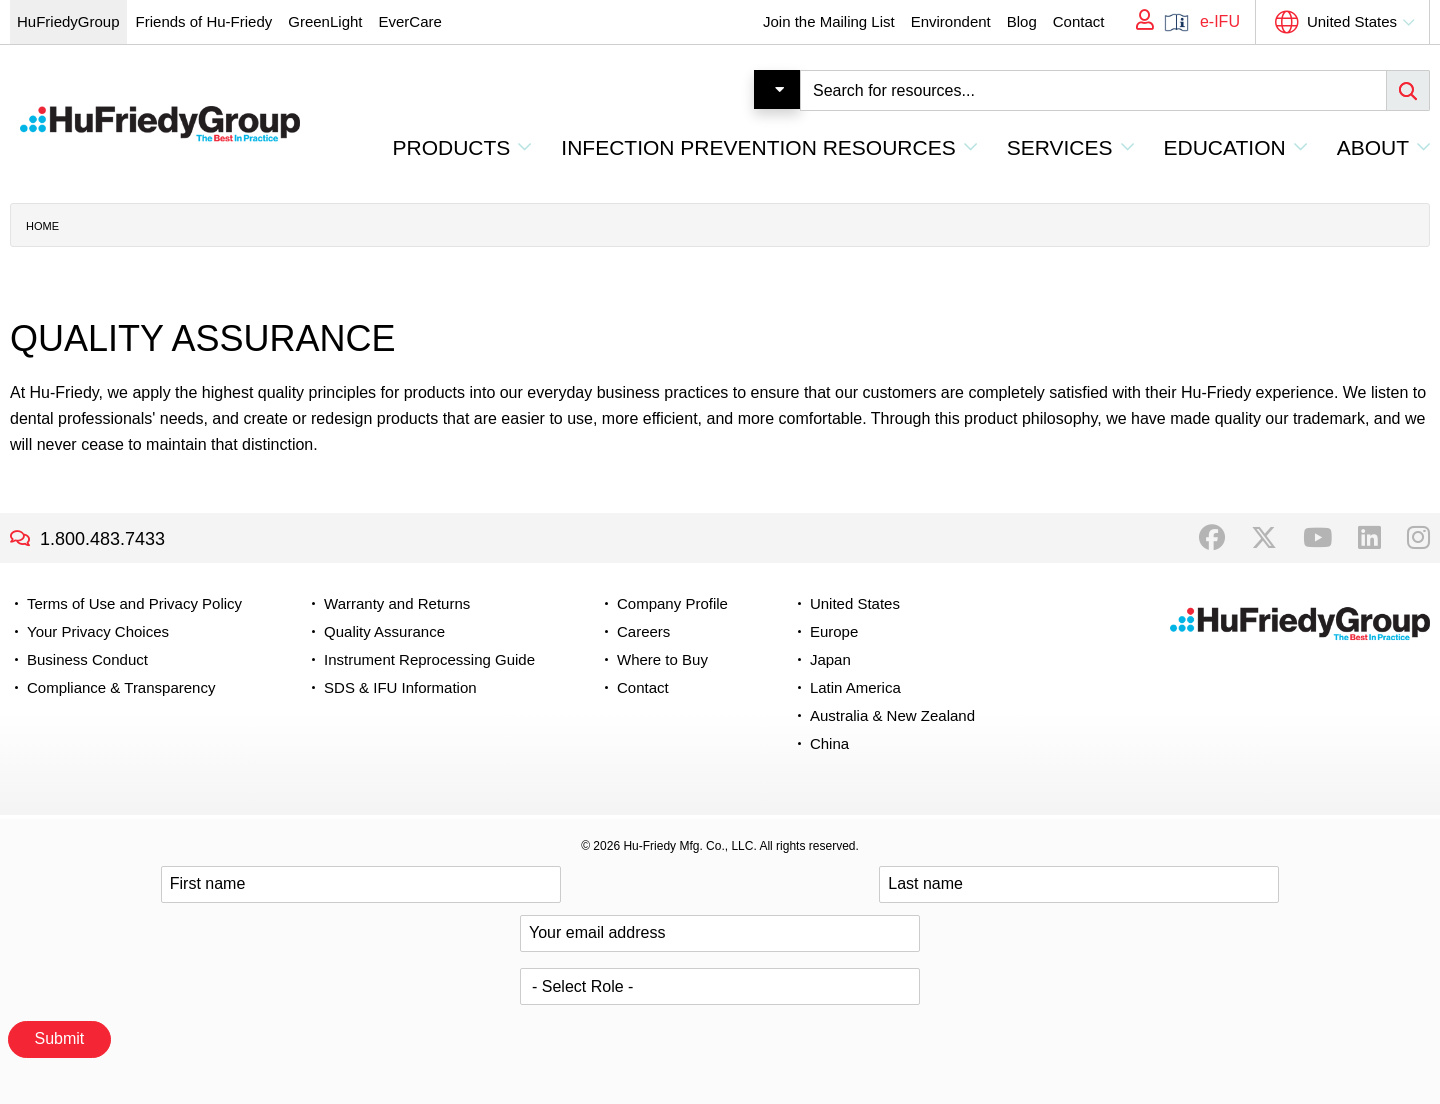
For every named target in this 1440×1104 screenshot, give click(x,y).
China (829, 743)
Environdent (951, 21)
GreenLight (325, 21)
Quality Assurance (384, 631)
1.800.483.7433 (102, 539)
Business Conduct (87, 659)
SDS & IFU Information (400, 687)
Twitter (1264, 538)
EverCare (409, 21)
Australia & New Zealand (892, 715)
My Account (1138, 22)
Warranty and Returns (397, 603)
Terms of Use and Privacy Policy (134, 603)
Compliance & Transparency (121, 687)
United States (1352, 21)
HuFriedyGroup (68, 21)
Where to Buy (662, 659)
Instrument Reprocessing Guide (429, 659)
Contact (1079, 21)
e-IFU (1220, 21)
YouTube (1317, 538)
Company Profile (672, 603)
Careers (643, 631)
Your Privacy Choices (98, 631)
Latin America (855, 687)
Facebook (1212, 538)
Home (42, 226)
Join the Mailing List (829, 21)
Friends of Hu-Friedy (204, 21)
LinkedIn (1369, 538)
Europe (834, 631)
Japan (830, 659)
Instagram (1418, 538)
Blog (1022, 21)
